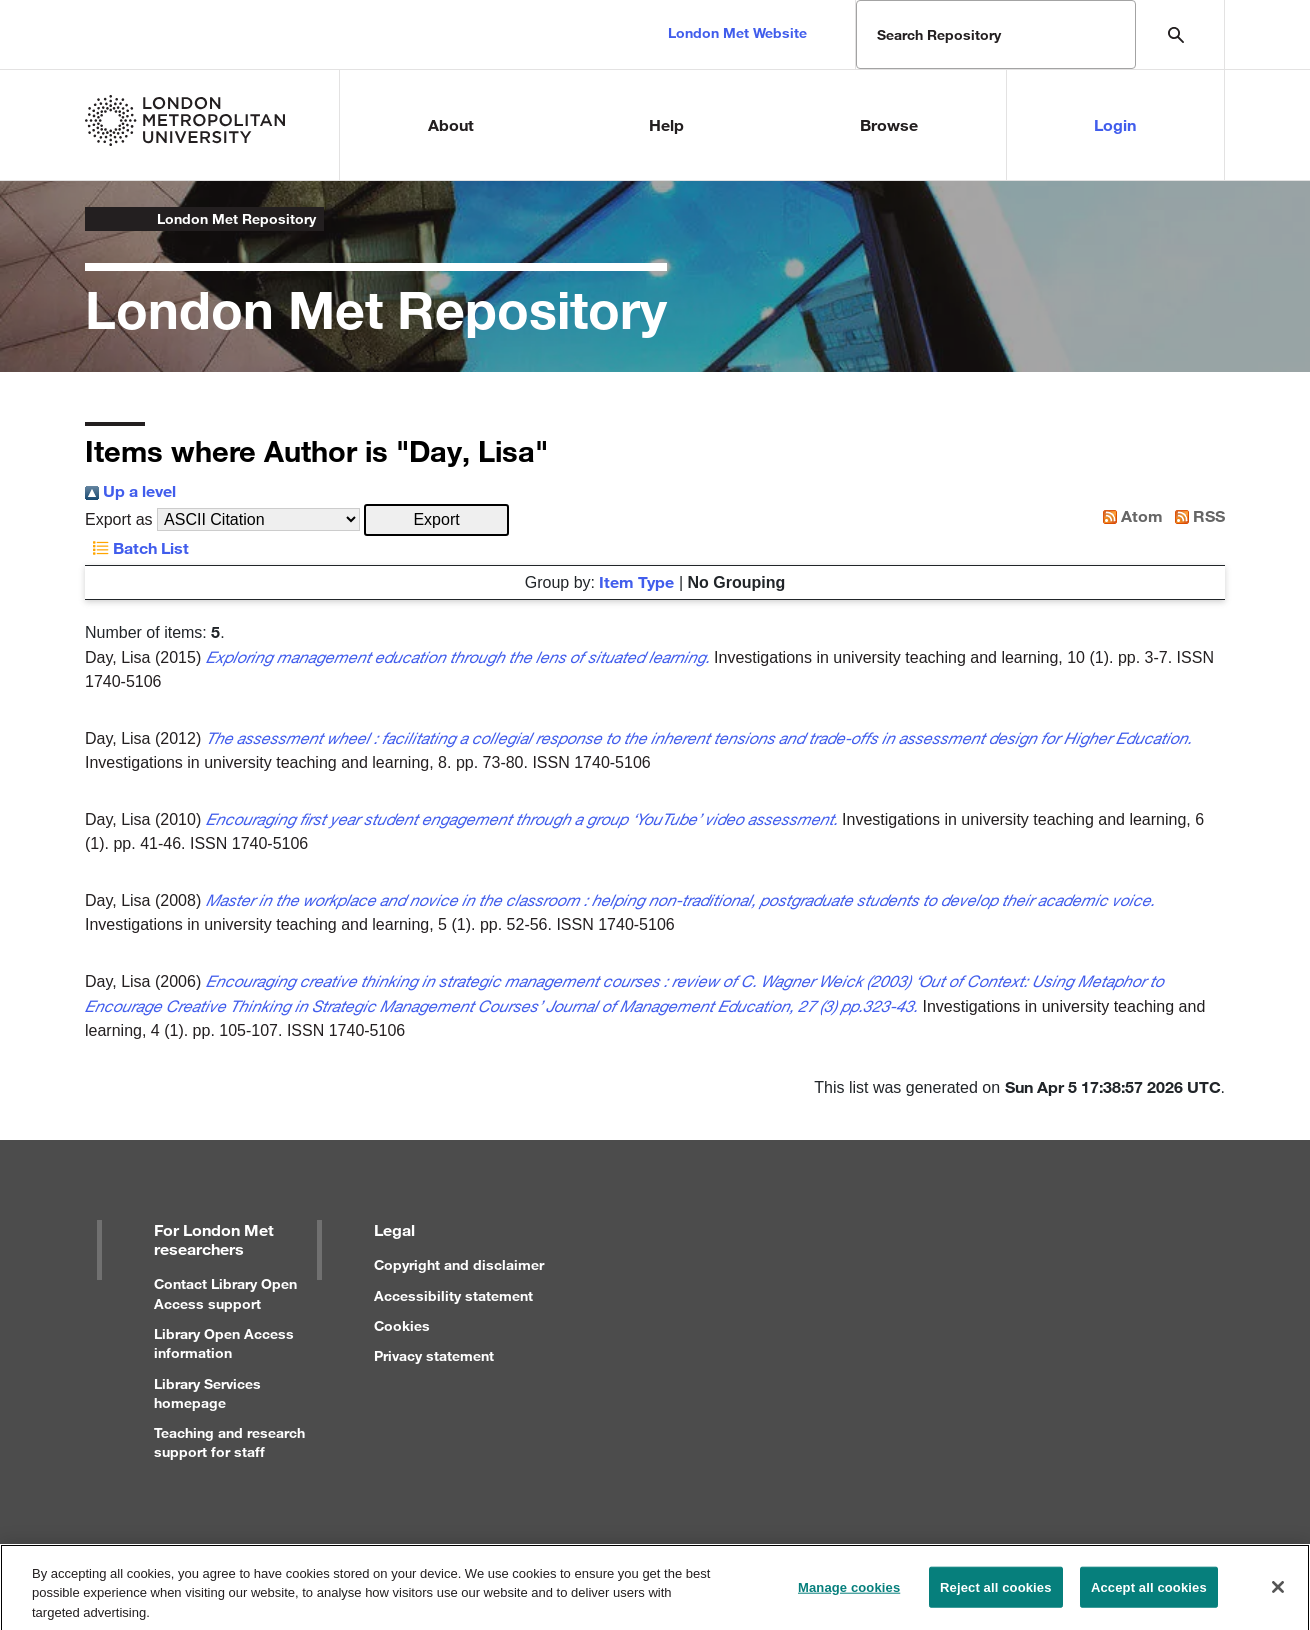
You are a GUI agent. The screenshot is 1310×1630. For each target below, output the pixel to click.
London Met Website (737, 32)
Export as (119, 519)
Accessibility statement (453, 1295)
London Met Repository (236, 218)
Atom (1129, 515)
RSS (1196, 515)
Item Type (636, 581)
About (451, 124)
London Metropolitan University (101, 219)
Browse (889, 124)
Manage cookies (849, 1593)
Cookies (402, 1325)
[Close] (1278, 1593)
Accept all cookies (1149, 1593)
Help (666, 124)
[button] (436, 520)
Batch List (137, 547)
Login (1115, 124)
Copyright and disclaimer (459, 1264)
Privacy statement (434, 1355)
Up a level (130, 490)
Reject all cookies (995, 1593)
